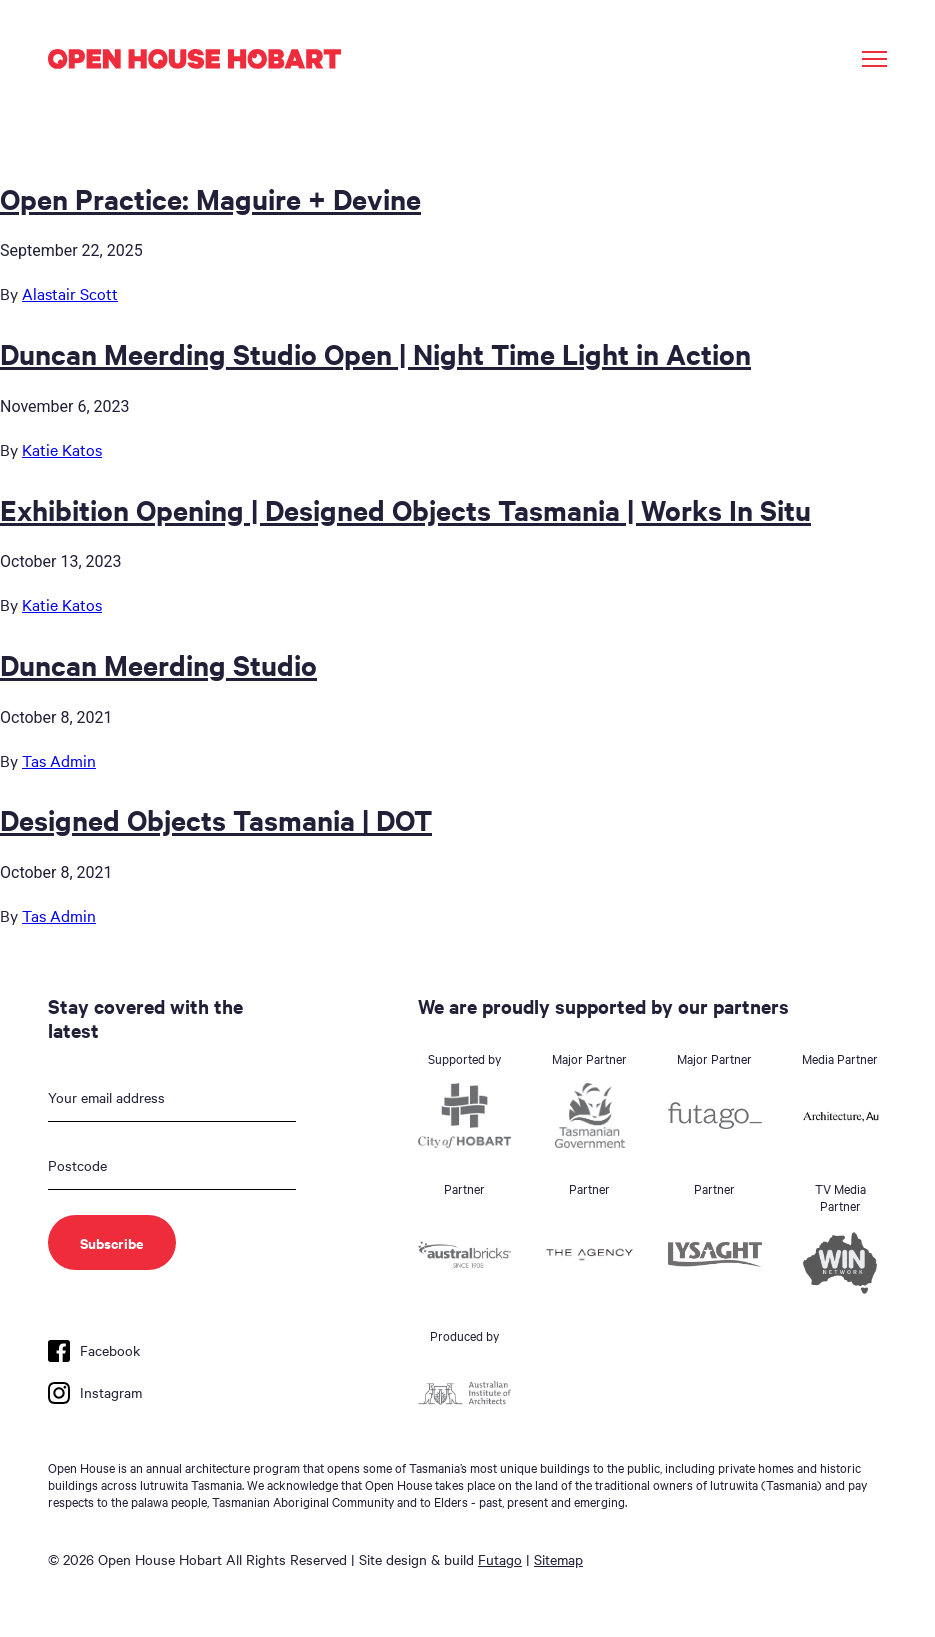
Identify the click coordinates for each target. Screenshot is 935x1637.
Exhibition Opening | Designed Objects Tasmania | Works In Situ (405, 509)
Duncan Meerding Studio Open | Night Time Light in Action (375, 353)
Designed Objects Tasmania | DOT (216, 819)
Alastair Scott (70, 293)
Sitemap (558, 1559)
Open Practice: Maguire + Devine (210, 198)
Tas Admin (59, 760)
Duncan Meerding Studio (158, 664)
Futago (500, 1559)
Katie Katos (62, 449)
